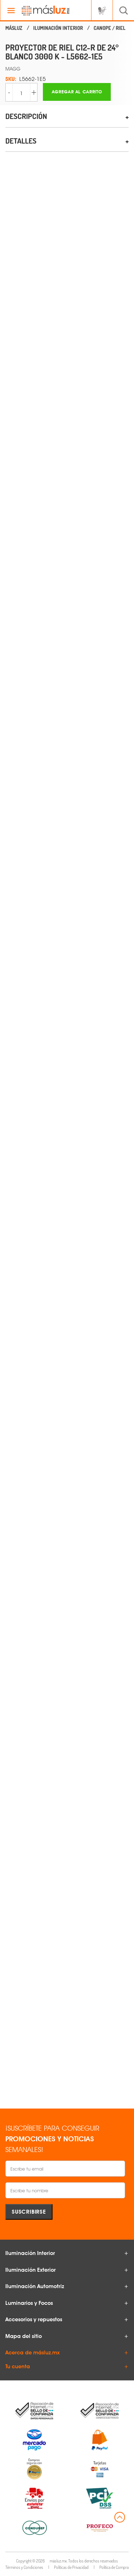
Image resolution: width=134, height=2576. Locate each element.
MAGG (12, 69)
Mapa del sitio (23, 2336)
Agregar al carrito (77, 91)
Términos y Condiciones (24, 2567)
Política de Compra (114, 2567)
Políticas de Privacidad (71, 2567)
